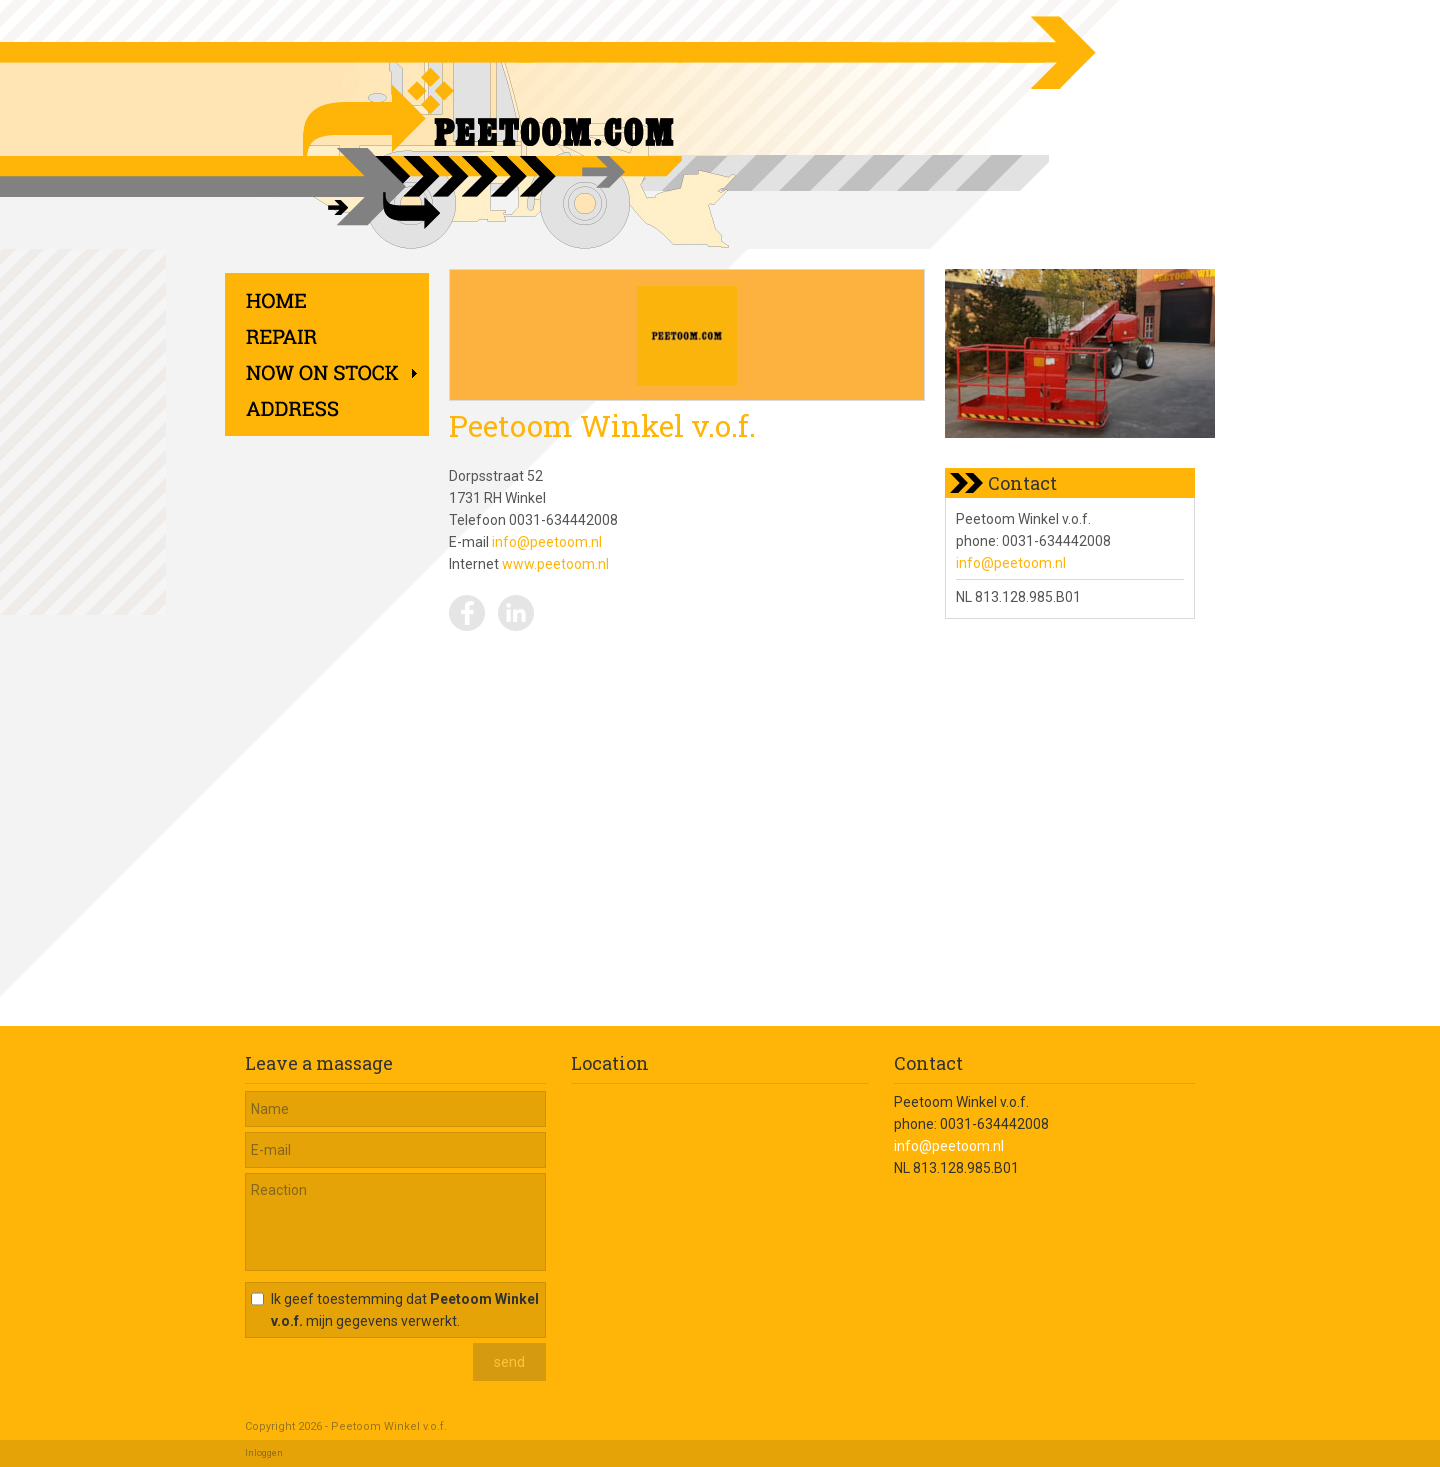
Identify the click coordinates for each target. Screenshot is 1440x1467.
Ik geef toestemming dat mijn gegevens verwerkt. (405, 1310)
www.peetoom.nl (555, 564)
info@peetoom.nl (547, 542)
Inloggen (264, 1453)
